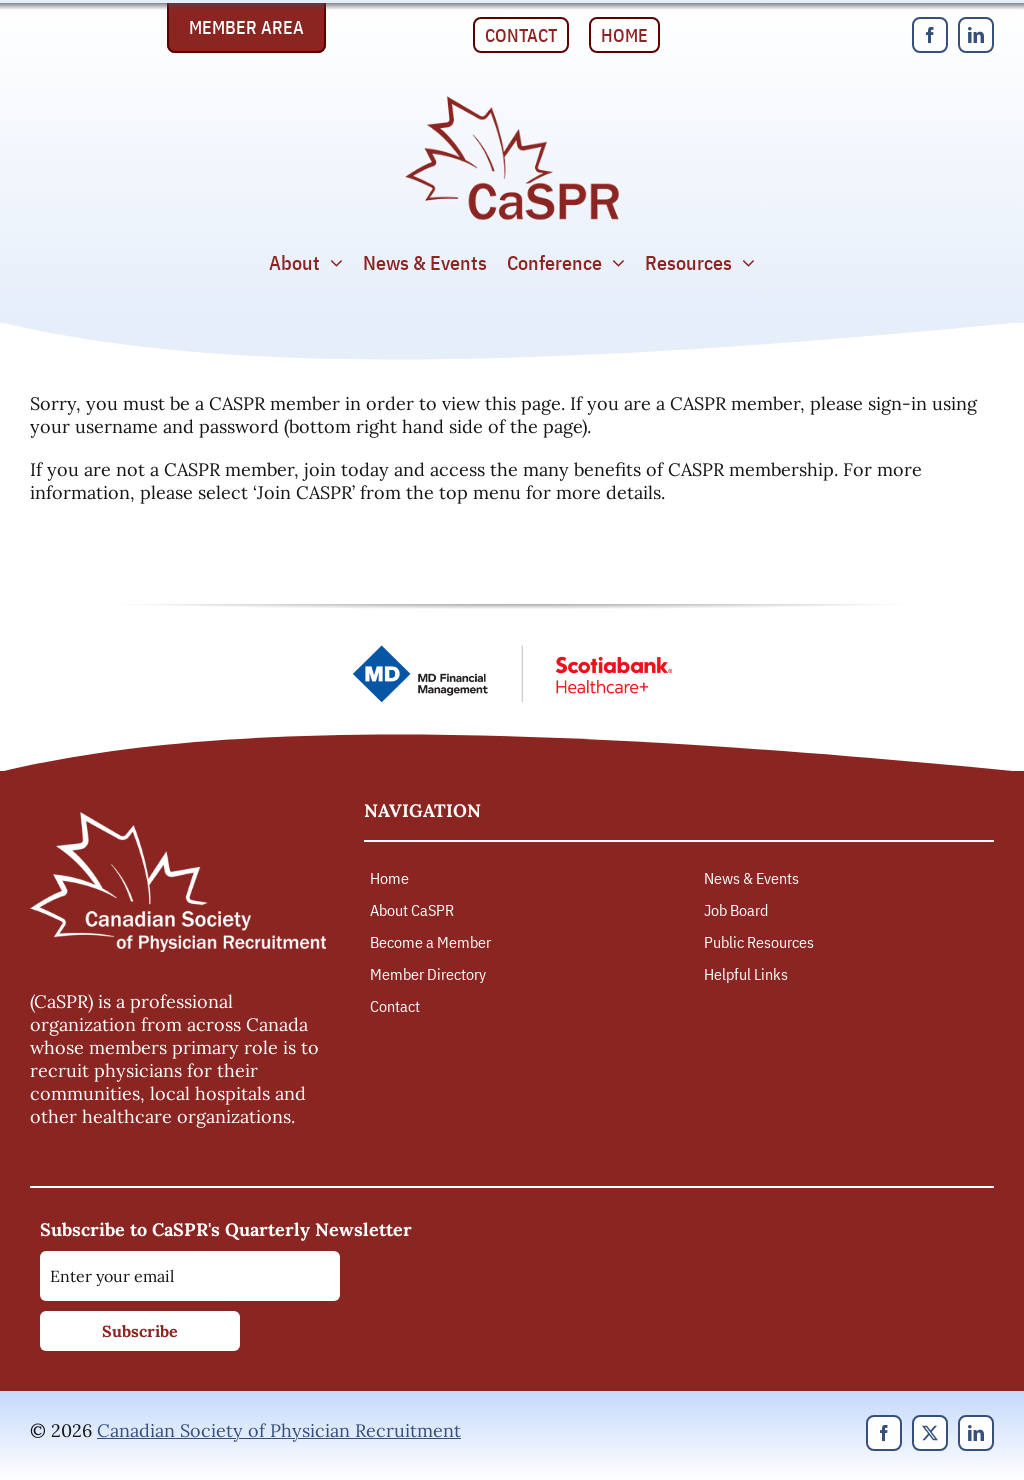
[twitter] (930, 1433)
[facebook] (930, 35)
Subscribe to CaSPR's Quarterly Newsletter (226, 1229)
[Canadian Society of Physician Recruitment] (512, 101)
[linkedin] (976, 35)
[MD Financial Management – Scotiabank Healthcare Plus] (512, 653)
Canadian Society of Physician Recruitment (279, 1430)
